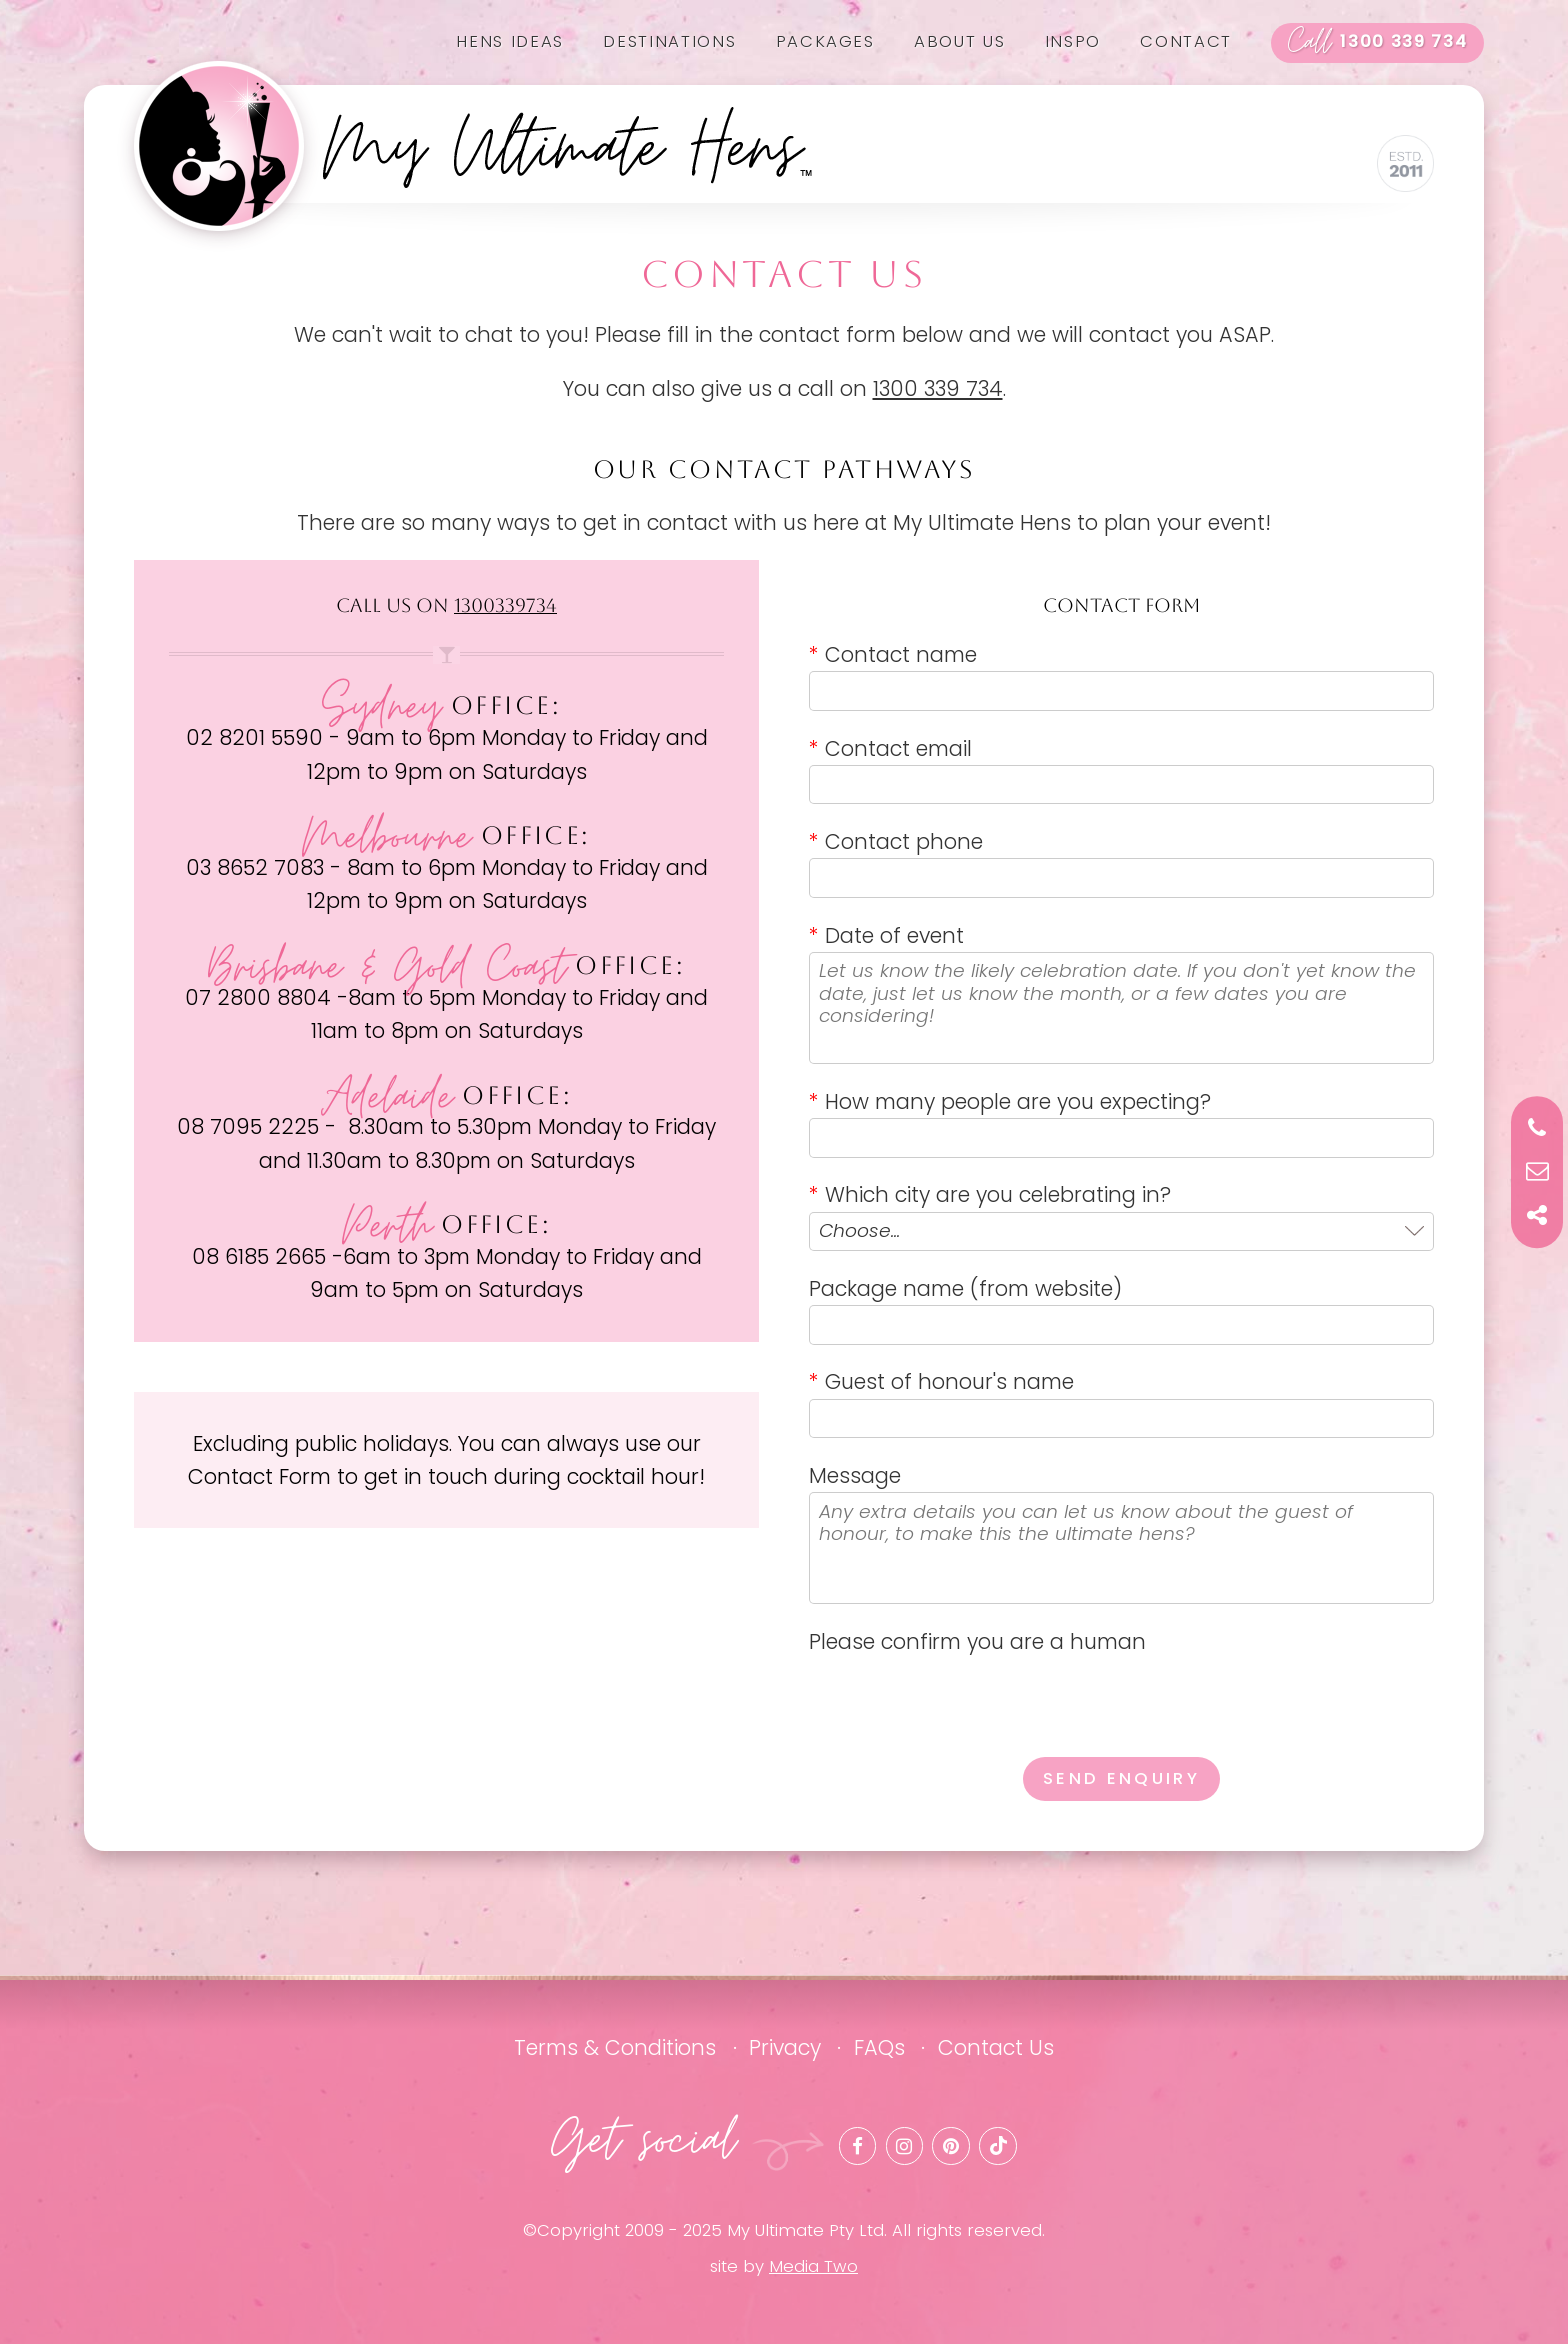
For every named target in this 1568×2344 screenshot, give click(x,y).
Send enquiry (1121, 1778)
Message (855, 1475)
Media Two (813, 2266)
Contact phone (896, 841)
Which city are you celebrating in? (990, 1194)
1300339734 (505, 605)
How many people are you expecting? (1010, 1101)
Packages (825, 41)
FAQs (879, 2047)
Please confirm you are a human (977, 1641)
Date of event (886, 935)
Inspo (1073, 41)
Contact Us (996, 2047)
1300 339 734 (1378, 43)
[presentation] (961, 1698)
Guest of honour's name (941, 1381)
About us (959, 41)
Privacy (785, 2047)
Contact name (893, 654)
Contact (1186, 41)
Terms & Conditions (615, 2047)
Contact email (890, 748)
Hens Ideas (510, 41)
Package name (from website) (965, 1288)
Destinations (669, 41)
